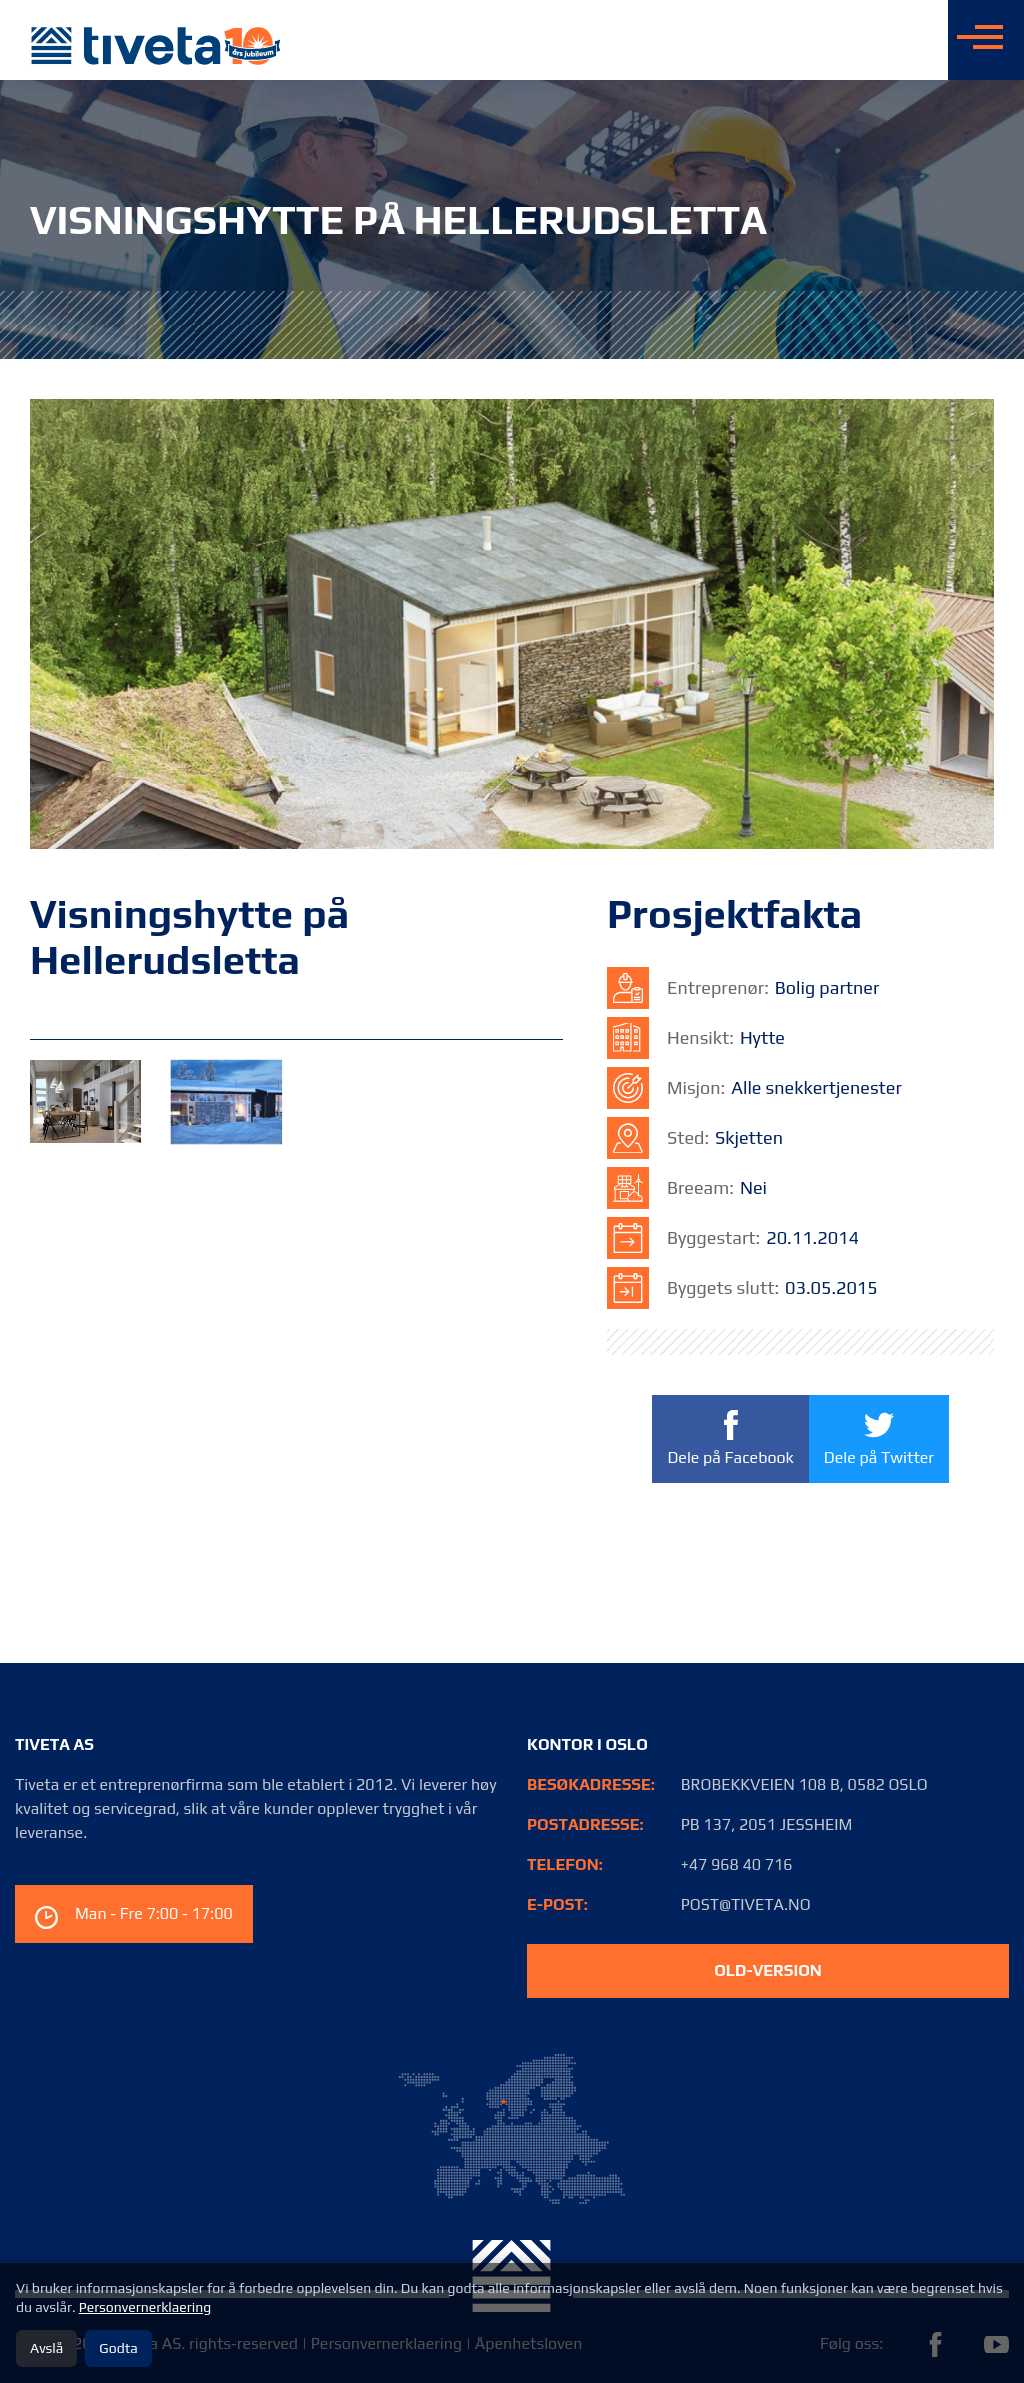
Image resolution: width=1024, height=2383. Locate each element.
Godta (118, 2348)
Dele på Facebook (730, 1439)
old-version (768, 1970)
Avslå (46, 2348)
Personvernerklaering (145, 2307)
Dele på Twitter (877, 1438)
